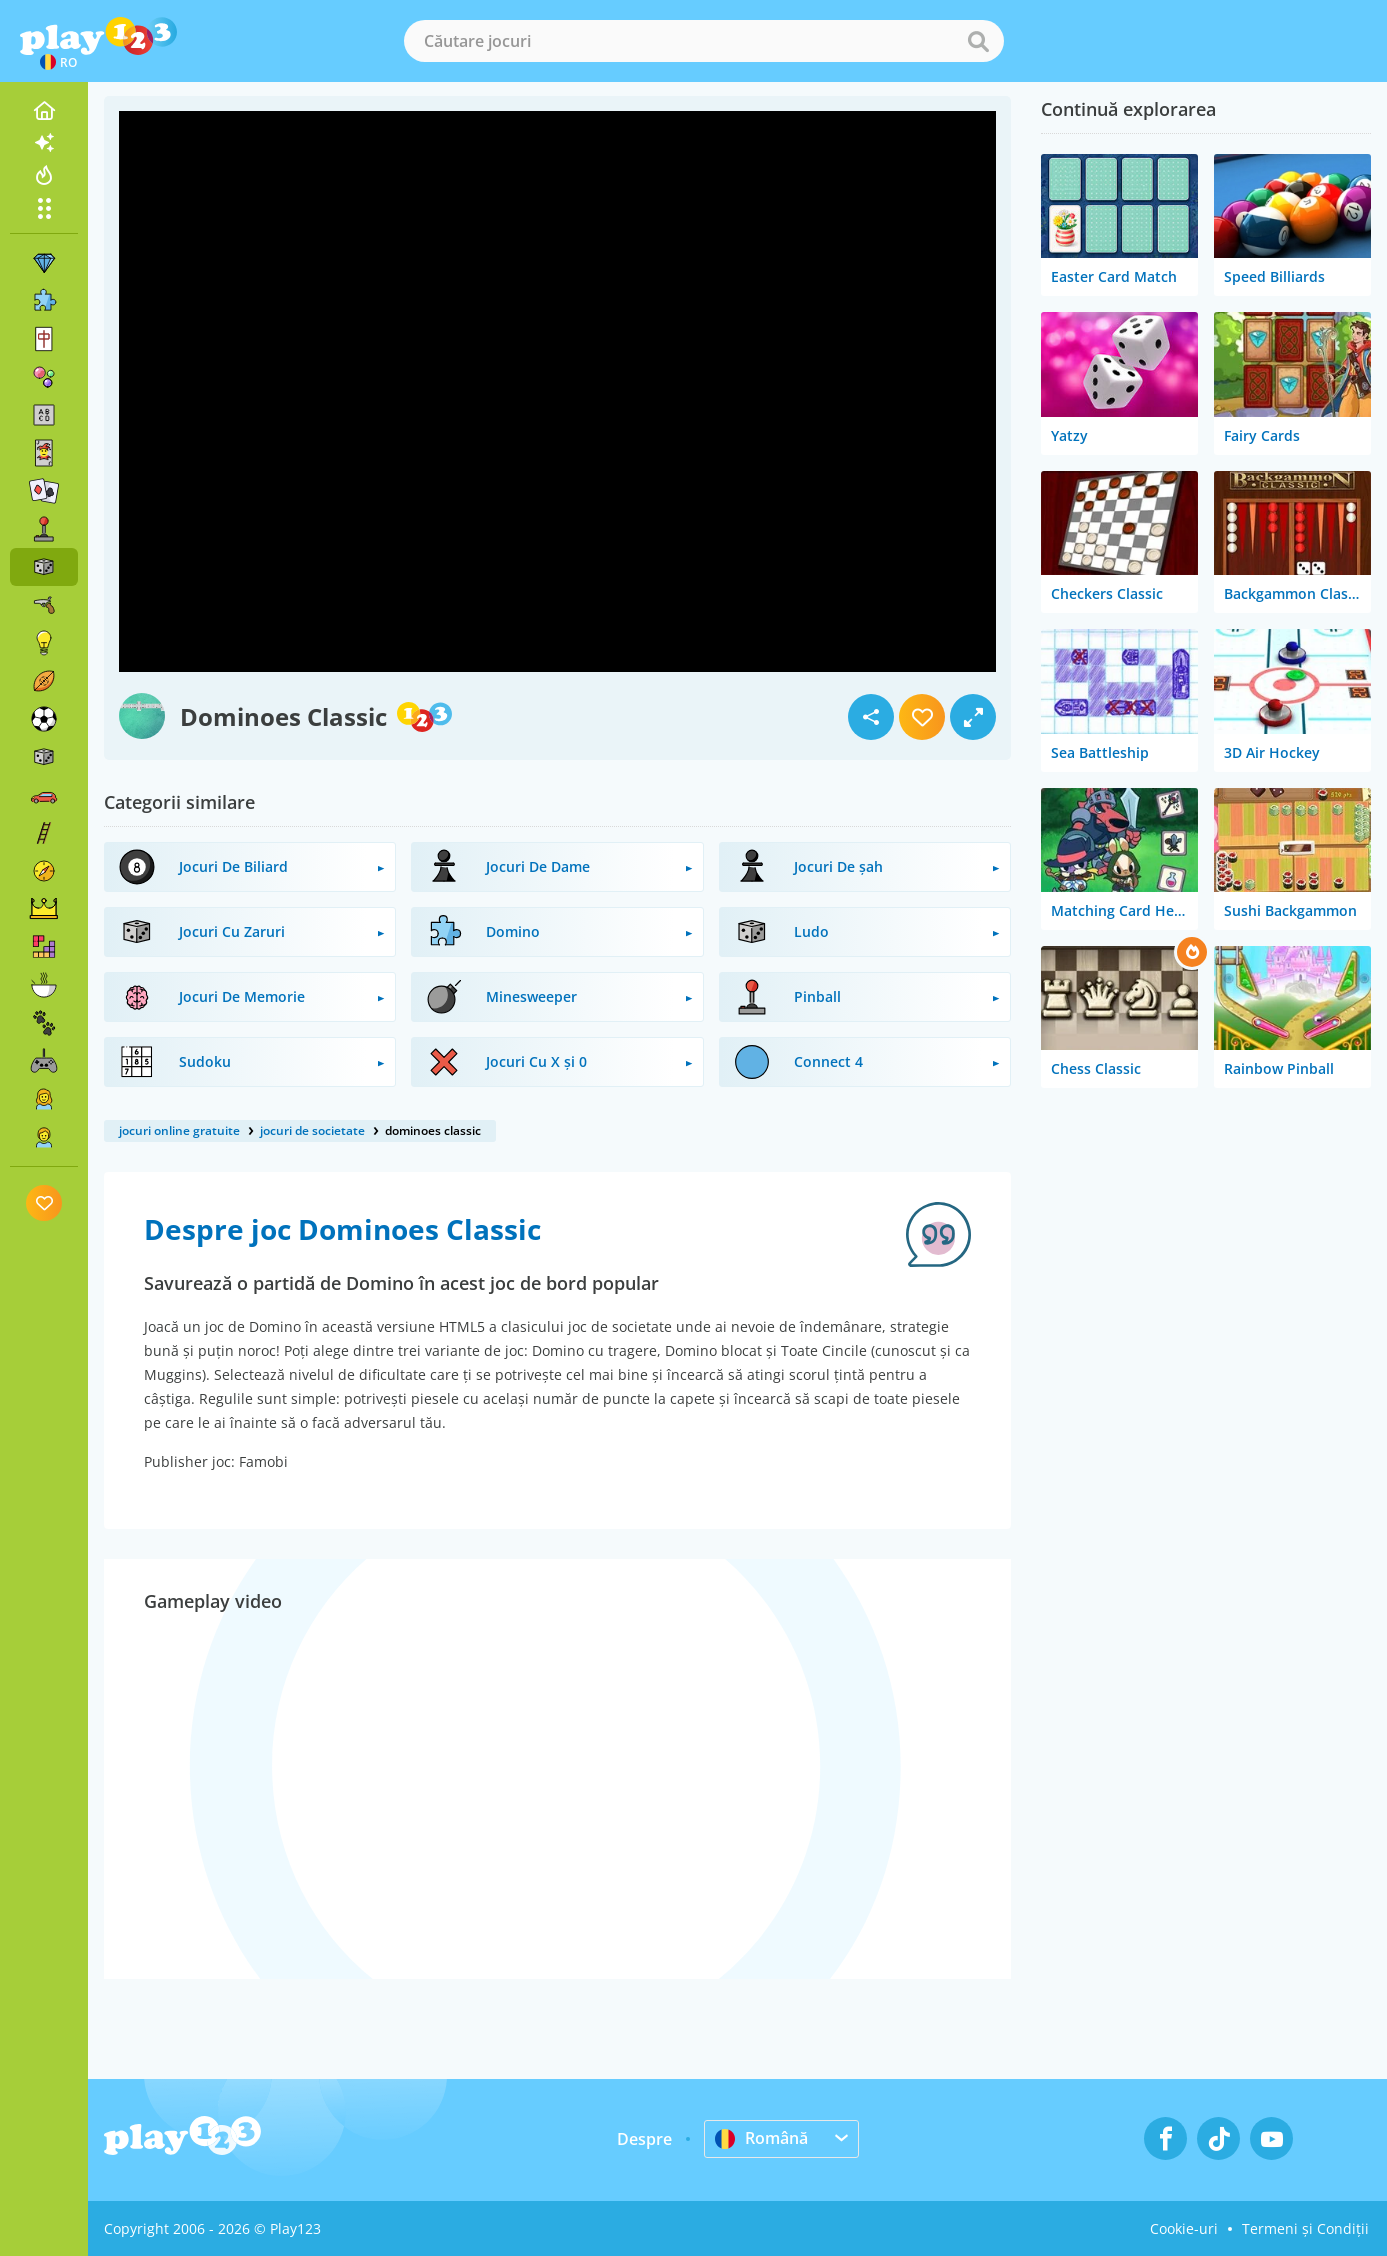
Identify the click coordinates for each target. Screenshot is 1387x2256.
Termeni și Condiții (1305, 2228)
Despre (644, 2139)
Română (761, 2138)
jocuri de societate (312, 1130)
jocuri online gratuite (179, 1130)
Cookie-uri (1184, 2228)
